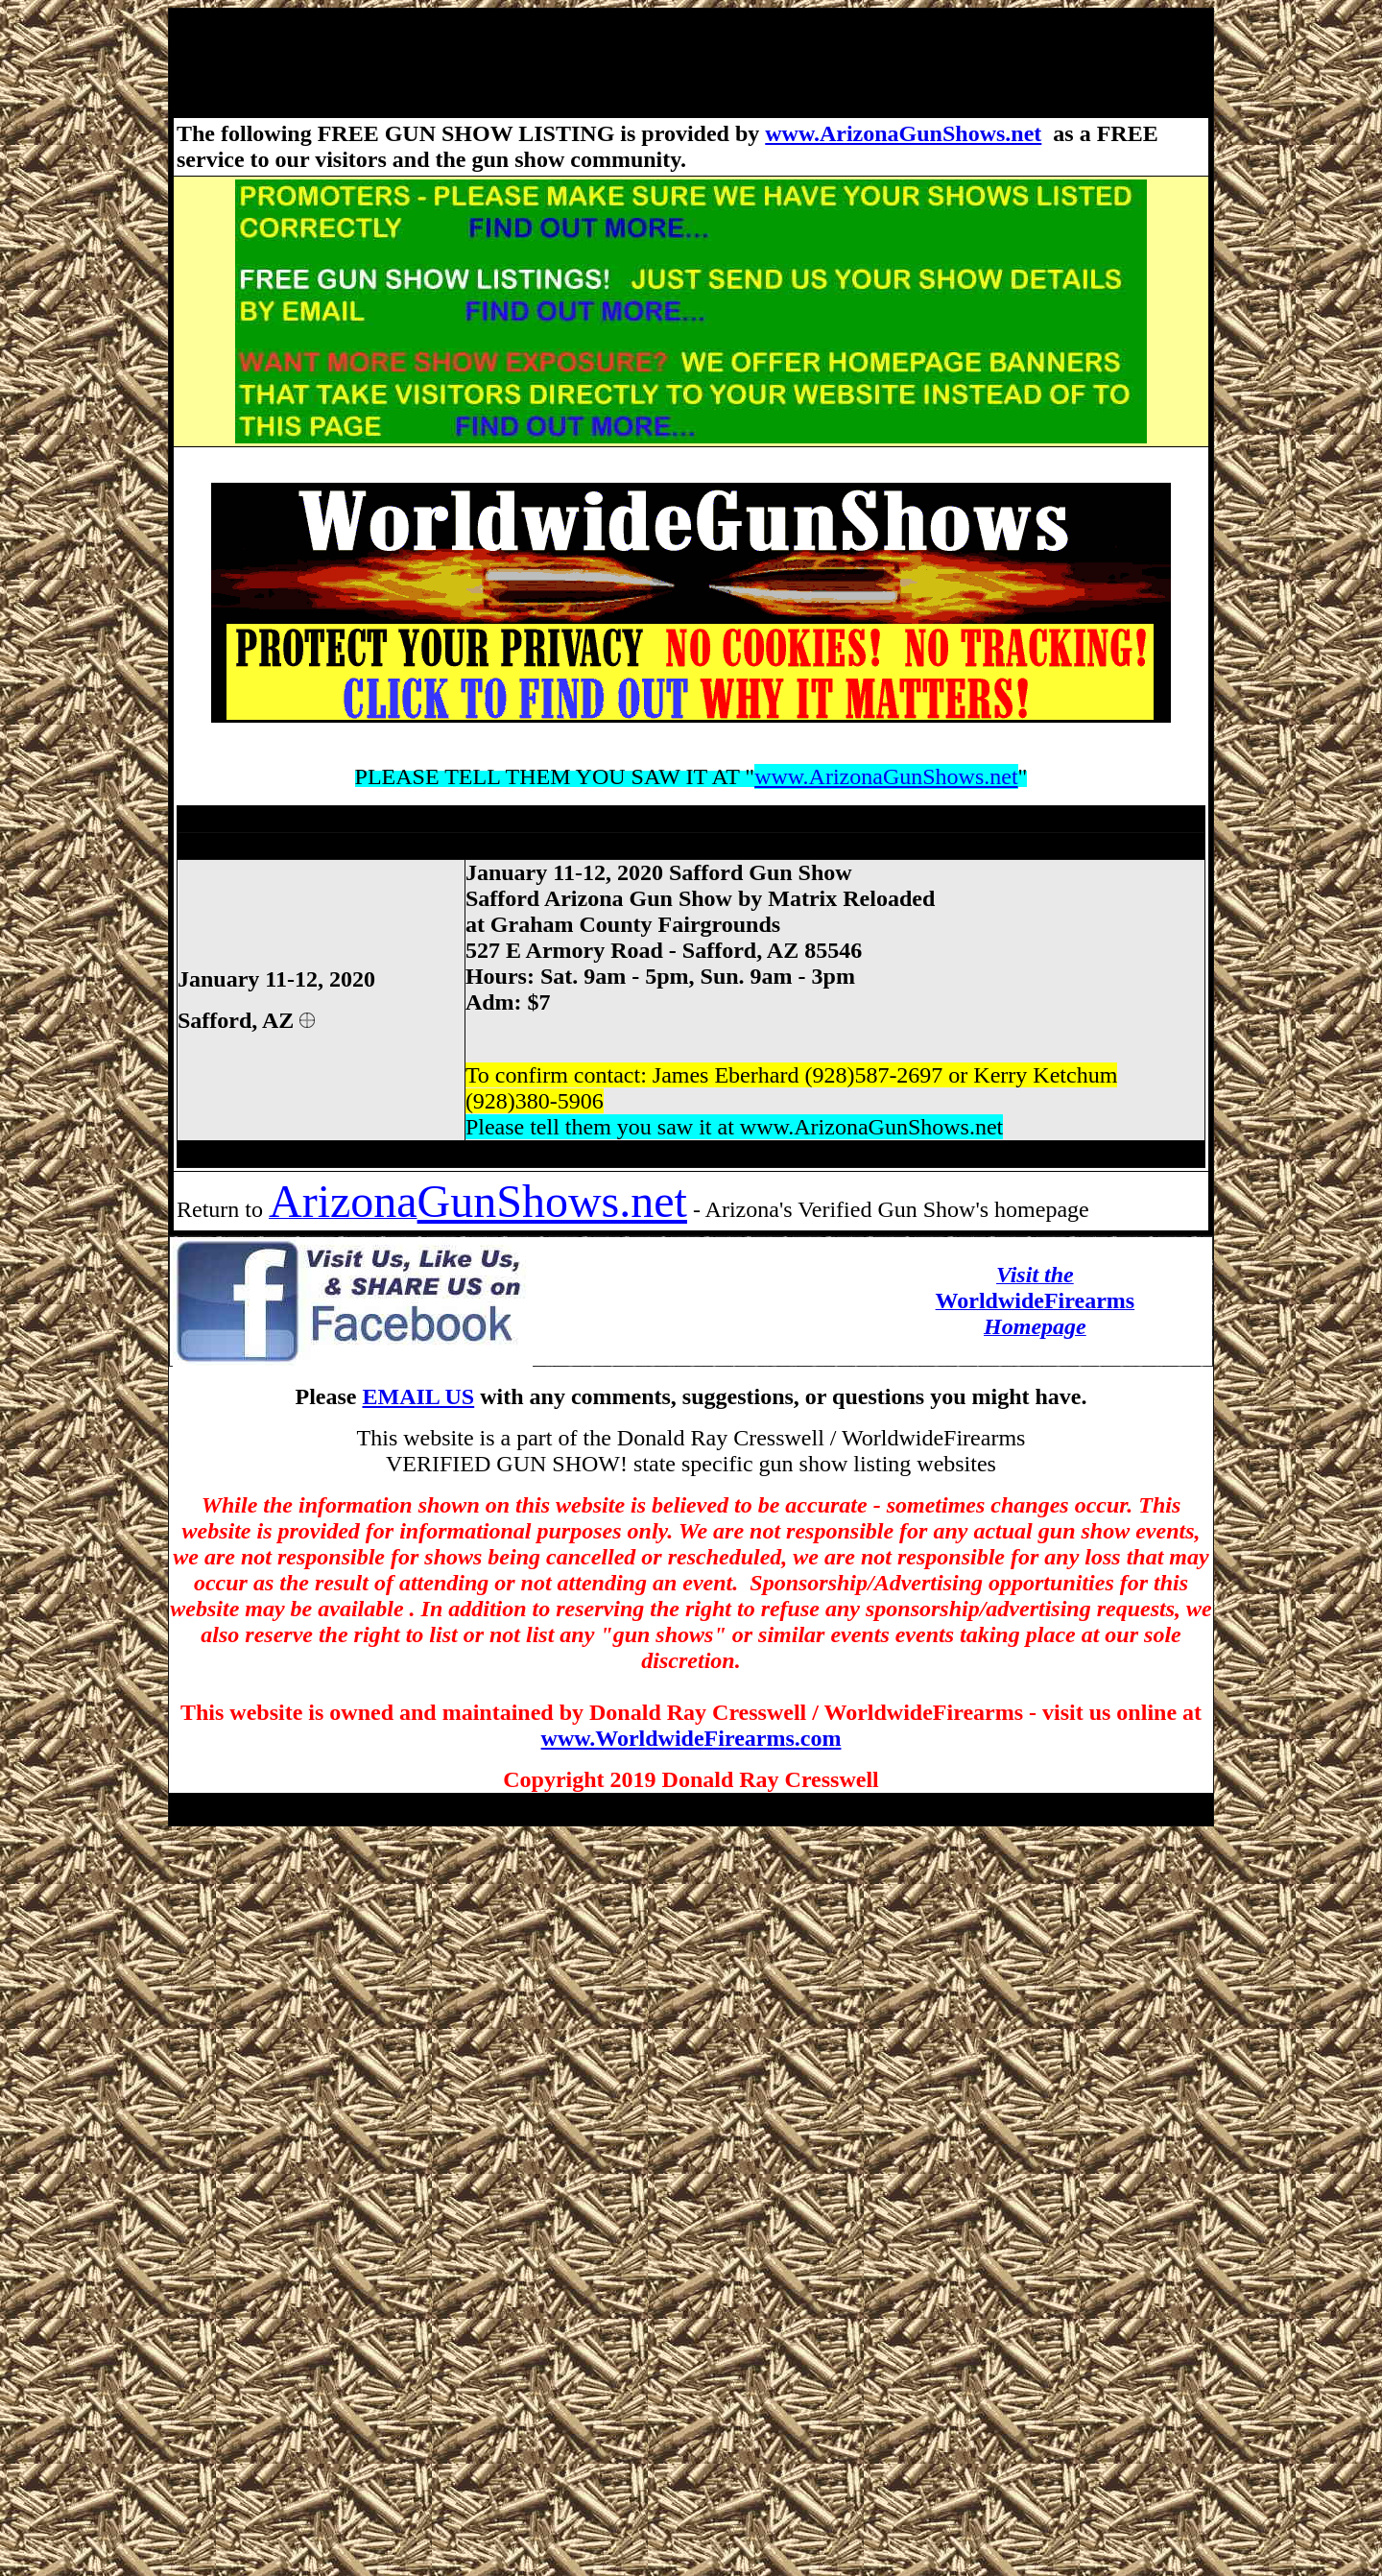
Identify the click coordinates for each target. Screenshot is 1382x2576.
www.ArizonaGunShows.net (903, 133)
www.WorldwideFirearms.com (691, 1738)
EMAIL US (418, 1396)
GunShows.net (552, 1201)
